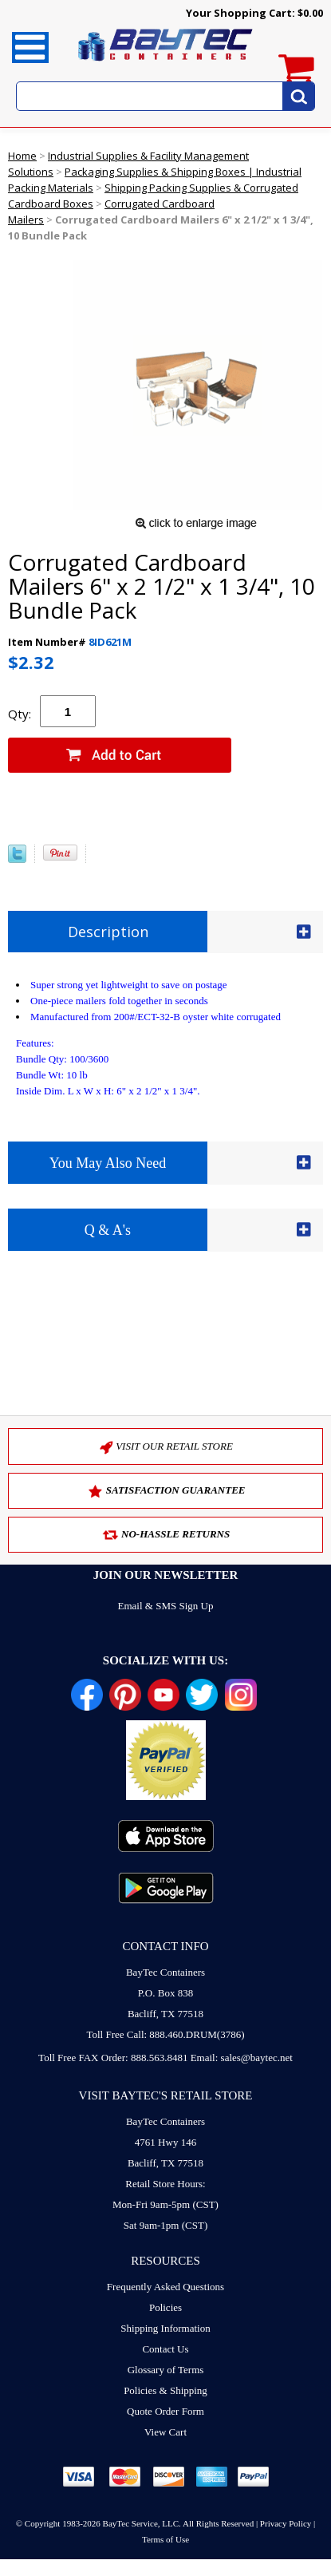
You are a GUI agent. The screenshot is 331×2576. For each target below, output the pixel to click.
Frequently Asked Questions (165, 2287)
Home (22, 155)
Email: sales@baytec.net (242, 2058)
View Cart (165, 2432)
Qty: (19, 714)
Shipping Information (165, 2328)
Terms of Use (165, 2539)
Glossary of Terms (166, 2370)
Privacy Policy (285, 2523)
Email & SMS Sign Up (166, 1606)
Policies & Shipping (165, 2390)
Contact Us (165, 2349)
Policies (165, 2307)
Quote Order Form (165, 2411)
